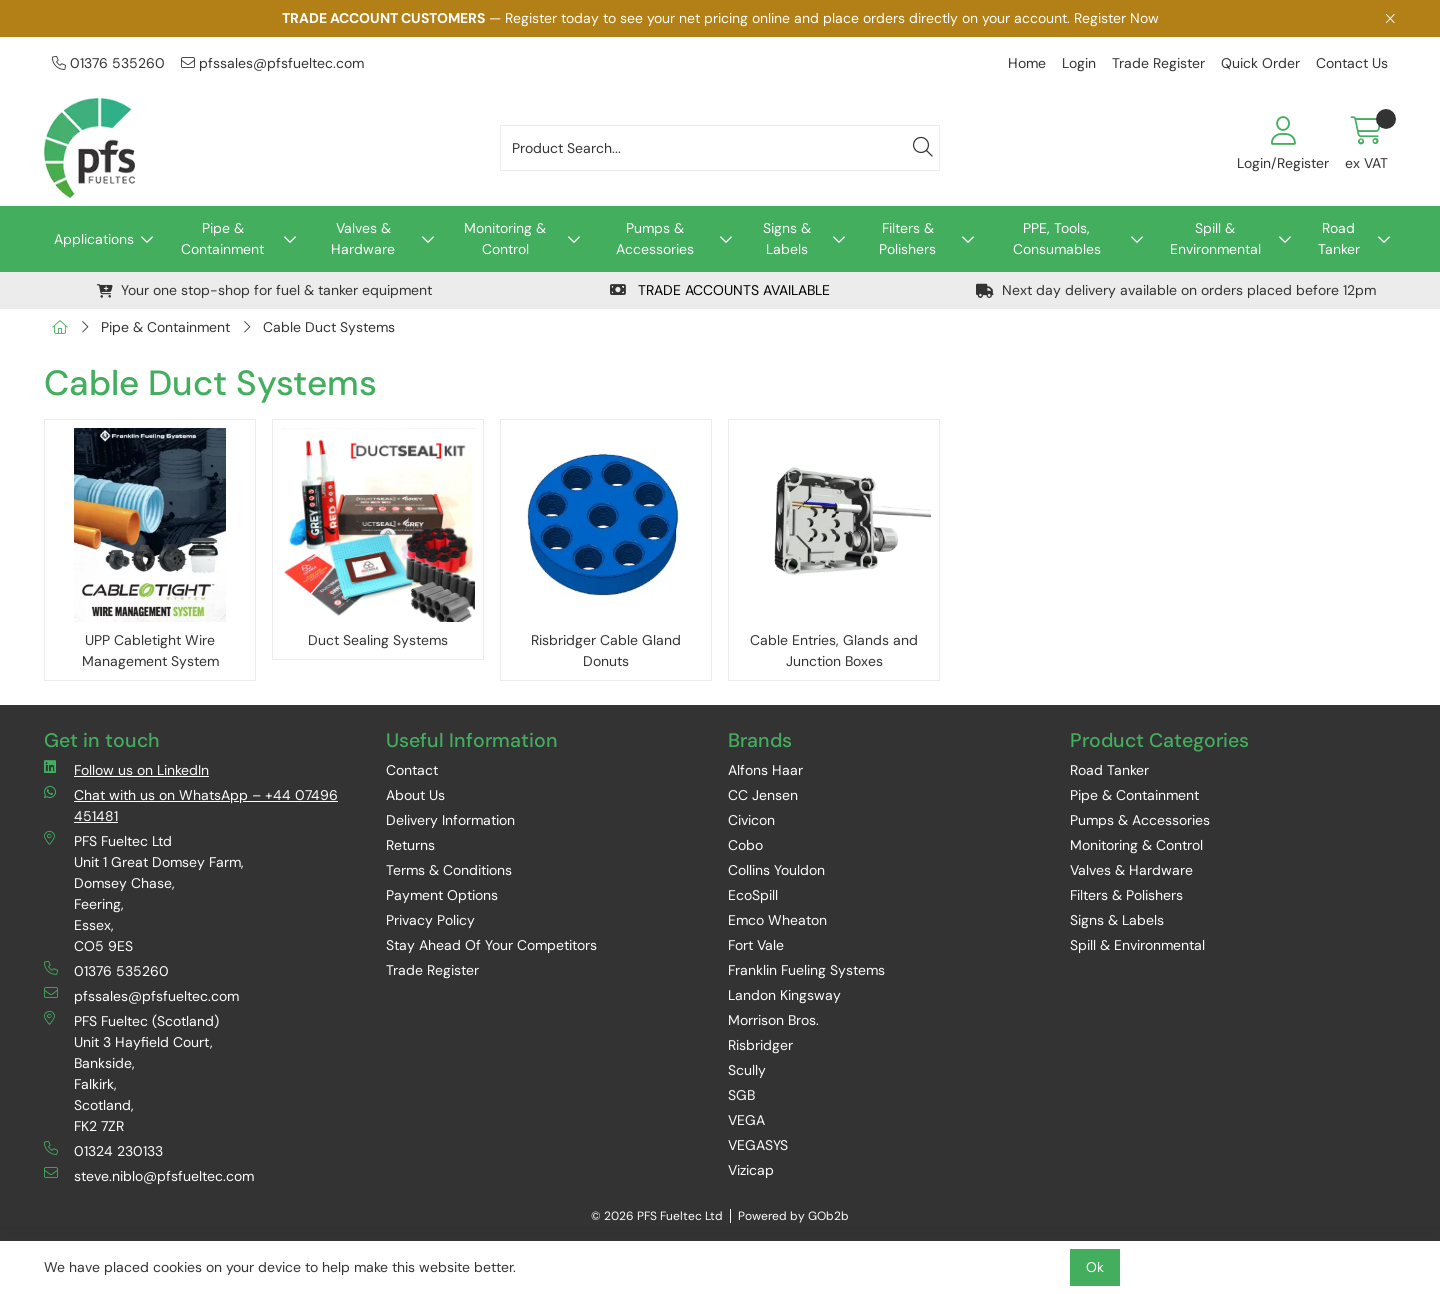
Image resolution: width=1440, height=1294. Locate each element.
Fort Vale (756, 945)
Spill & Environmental (1215, 238)
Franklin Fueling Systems (806, 970)
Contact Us (1352, 63)
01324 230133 (103, 1150)
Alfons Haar (765, 770)
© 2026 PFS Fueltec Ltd (657, 1216)
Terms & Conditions (449, 870)
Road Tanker (1339, 238)
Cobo (745, 845)
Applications (94, 239)
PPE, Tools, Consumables (1057, 238)
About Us (415, 795)
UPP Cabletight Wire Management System (150, 650)
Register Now (1116, 18)
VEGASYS (758, 1145)
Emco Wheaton (777, 920)
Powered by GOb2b (793, 1216)
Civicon (751, 820)
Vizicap (751, 1170)
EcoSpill (753, 895)
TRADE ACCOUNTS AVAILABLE (720, 290)
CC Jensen (763, 795)
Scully (747, 1070)
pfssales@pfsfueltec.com (272, 63)
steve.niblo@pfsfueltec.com (149, 1175)
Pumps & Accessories (655, 238)
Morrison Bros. (773, 1020)
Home (1027, 63)
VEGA (746, 1120)
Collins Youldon (776, 870)
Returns (410, 845)
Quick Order (1260, 63)
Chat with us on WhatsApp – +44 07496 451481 (191, 805)
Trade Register (1158, 63)
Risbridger (760, 1045)
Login (1079, 63)
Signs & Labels (787, 238)
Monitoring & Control (505, 238)
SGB (741, 1095)
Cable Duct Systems (329, 327)
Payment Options (442, 895)
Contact (412, 770)
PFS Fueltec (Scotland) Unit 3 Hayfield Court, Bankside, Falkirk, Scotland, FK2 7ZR (131, 1073)
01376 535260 (108, 63)
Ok (1095, 1267)
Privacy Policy (430, 920)
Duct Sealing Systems (378, 640)
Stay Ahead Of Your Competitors (491, 945)
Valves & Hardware (363, 238)
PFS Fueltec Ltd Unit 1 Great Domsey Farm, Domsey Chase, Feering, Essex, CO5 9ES (144, 893)
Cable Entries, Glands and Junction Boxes (834, 650)
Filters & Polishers (907, 238)
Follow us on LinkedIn (126, 769)
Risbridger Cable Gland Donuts (606, 650)
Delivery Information (450, 820)
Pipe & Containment (222, 238)
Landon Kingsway (784, 995)
